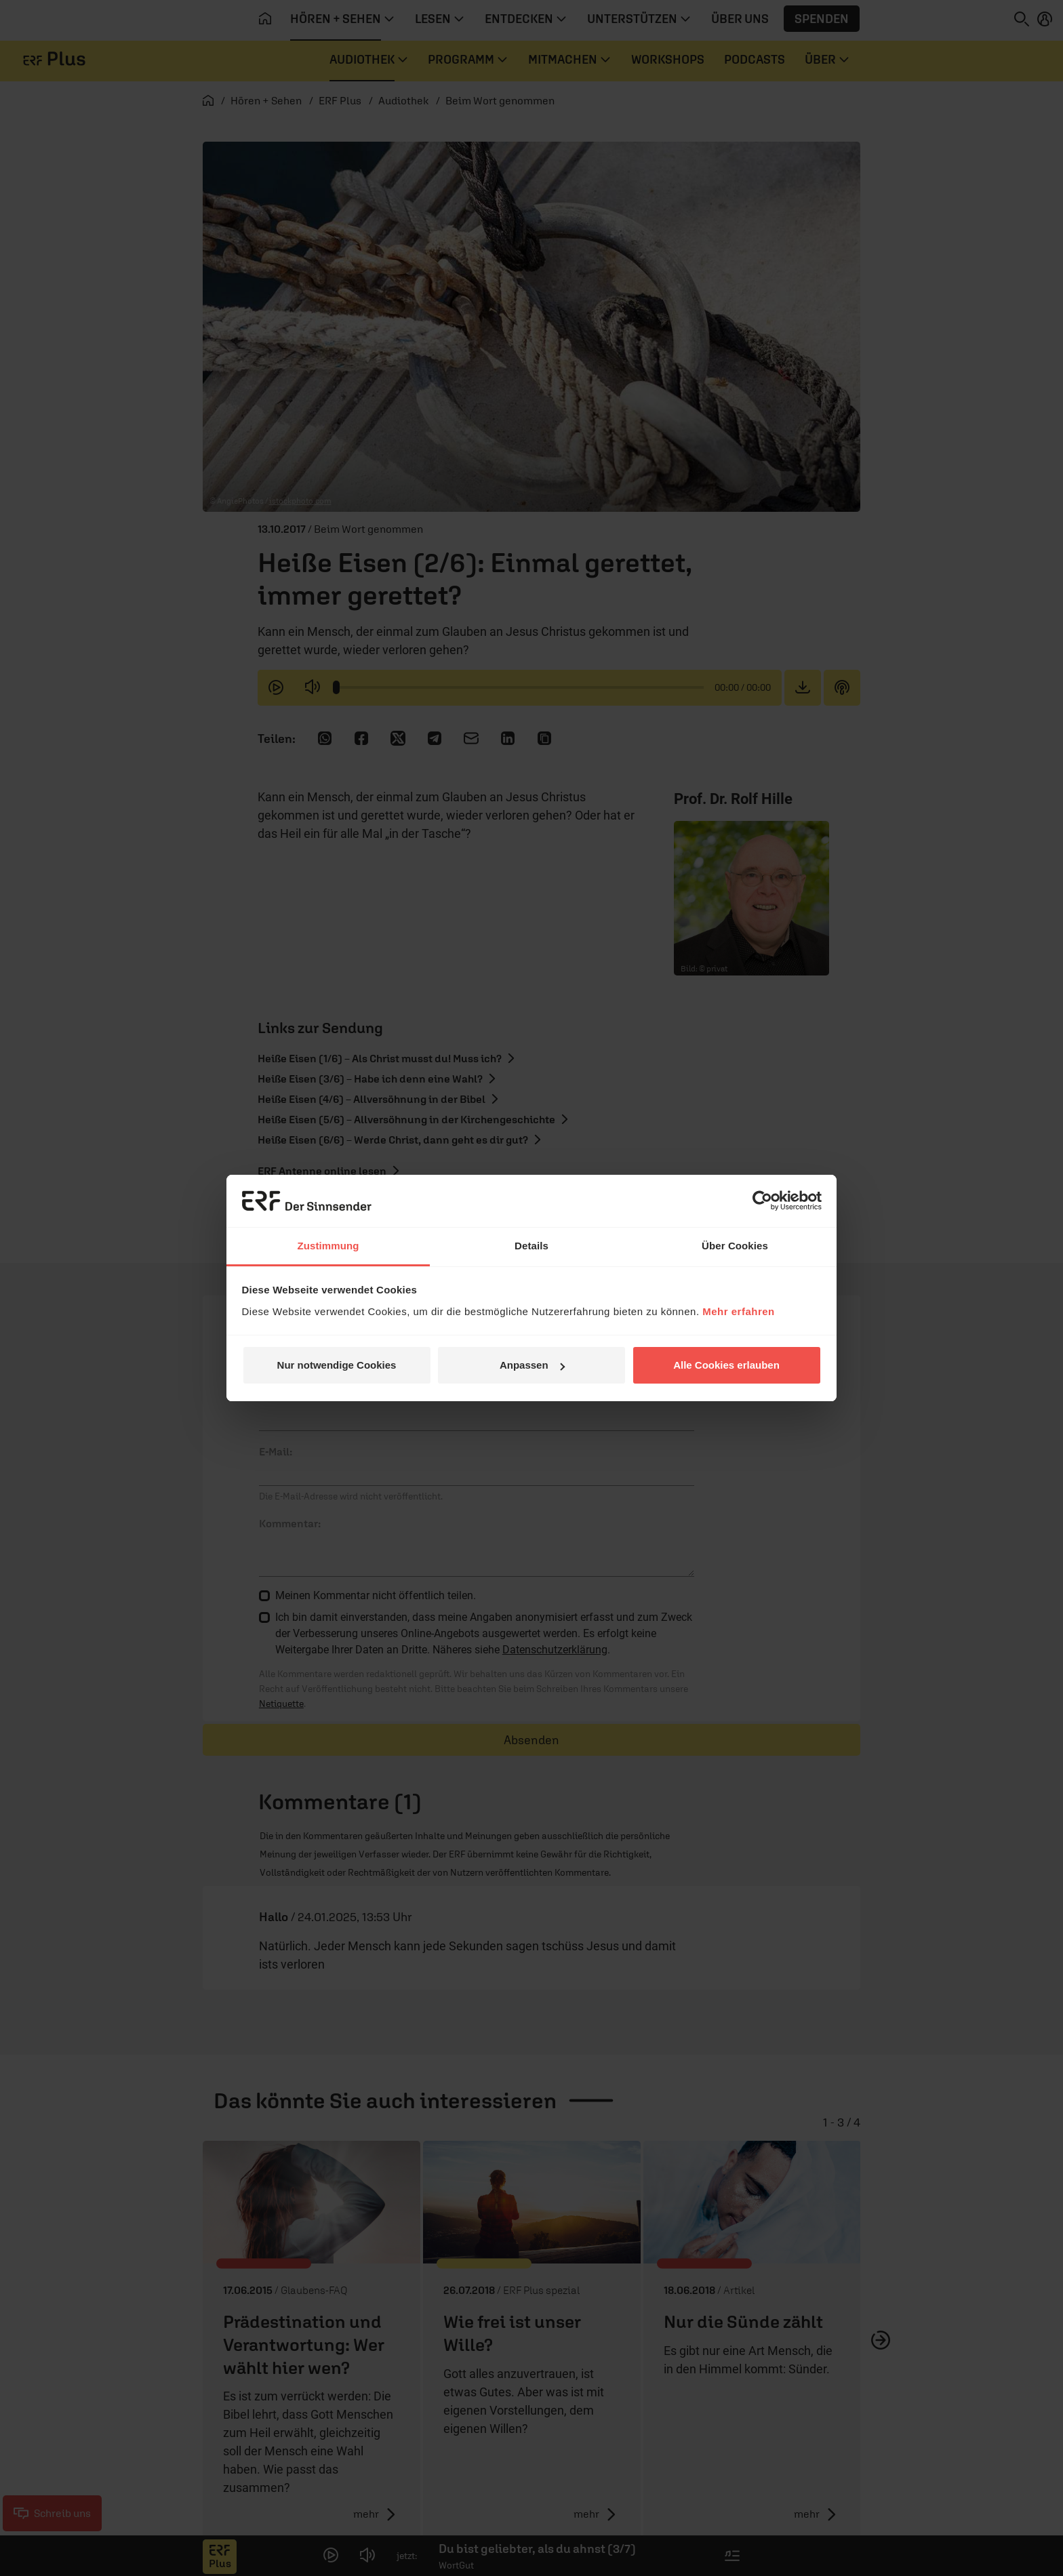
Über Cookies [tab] (735, 1245)
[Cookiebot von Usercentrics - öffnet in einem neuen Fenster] (762, 1200)
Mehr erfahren (738, 1311)
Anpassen (532, 1365)
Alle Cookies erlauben (726, 1365)
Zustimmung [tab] (328, 1245)
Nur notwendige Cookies (337, 1365)
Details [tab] (531, 1245)
